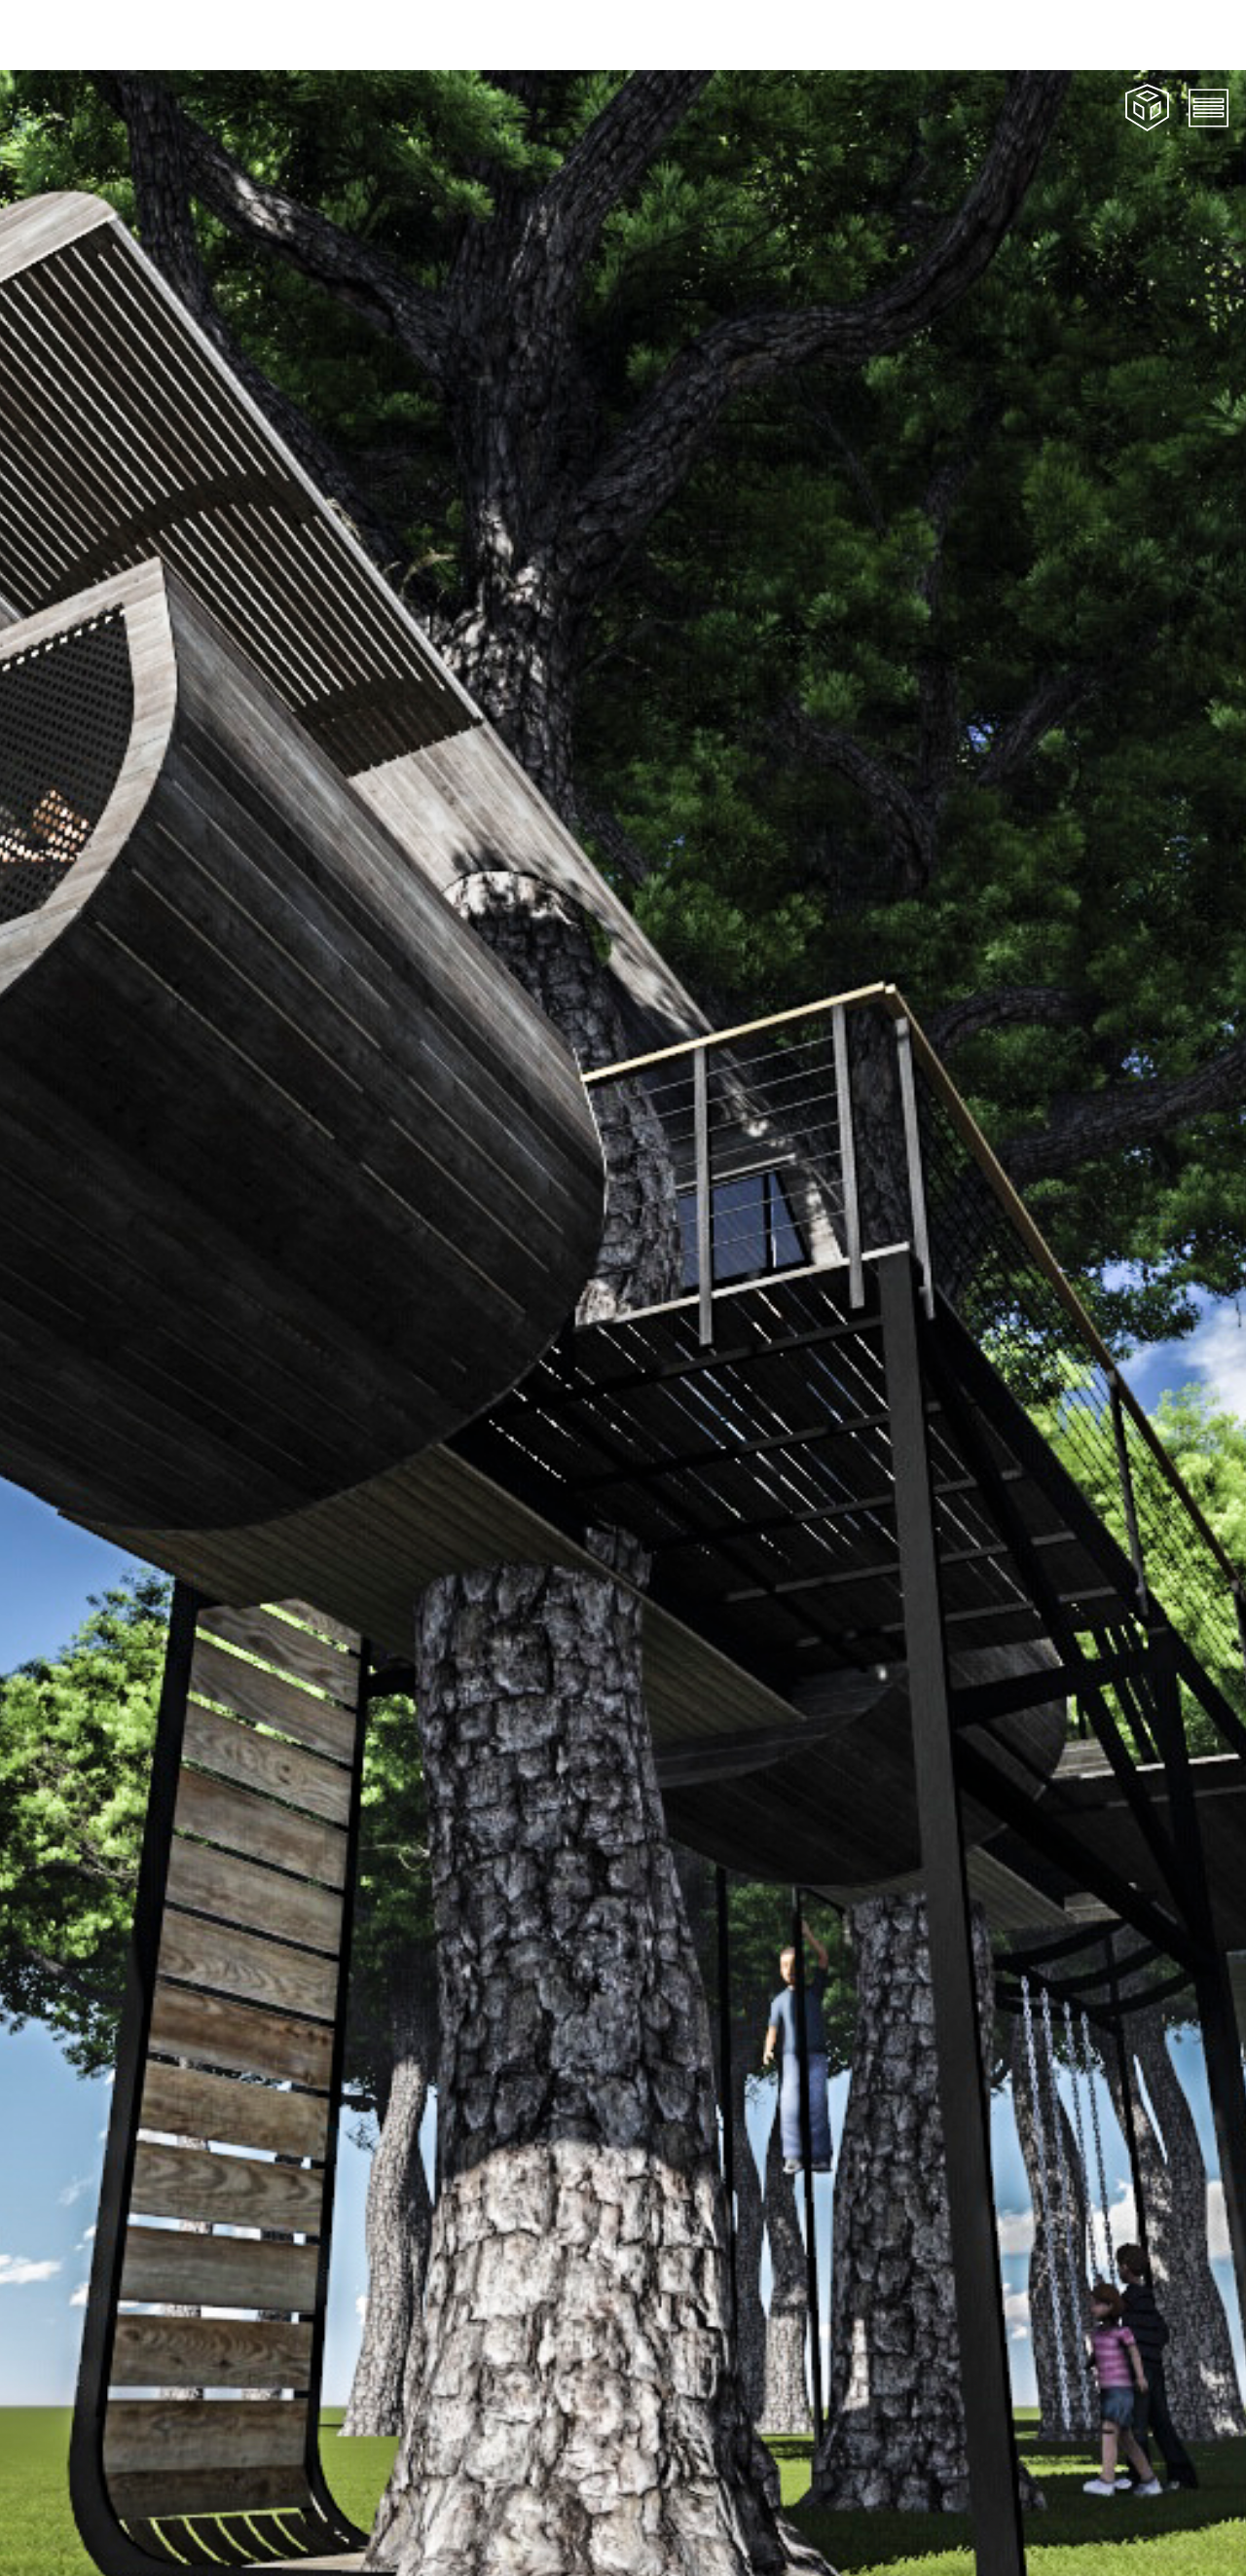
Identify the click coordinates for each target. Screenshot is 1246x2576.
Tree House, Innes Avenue (363, 2540)
